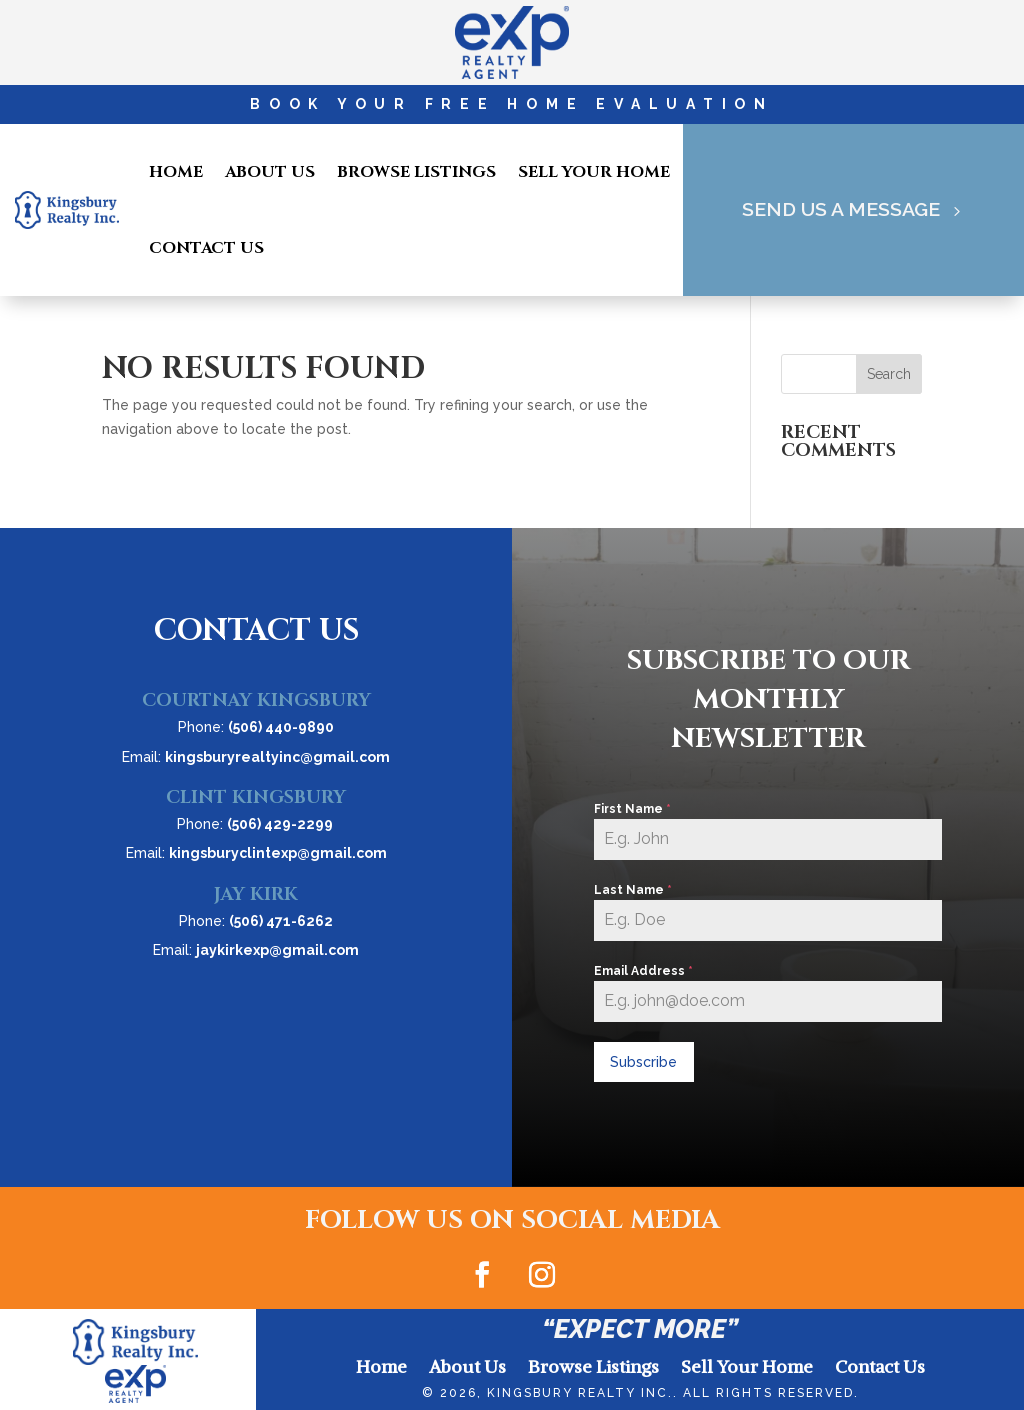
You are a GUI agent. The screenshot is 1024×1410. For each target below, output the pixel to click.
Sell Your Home (594, 172)
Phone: (256, 727)
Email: (256, 757)
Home (176, 172)
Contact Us (206, 248)
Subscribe (643, 1062)
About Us (270, 172)
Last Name (633, 890)
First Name (632, 809)
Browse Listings (416, 172)
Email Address (643, 971)
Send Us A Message (840, 210)
